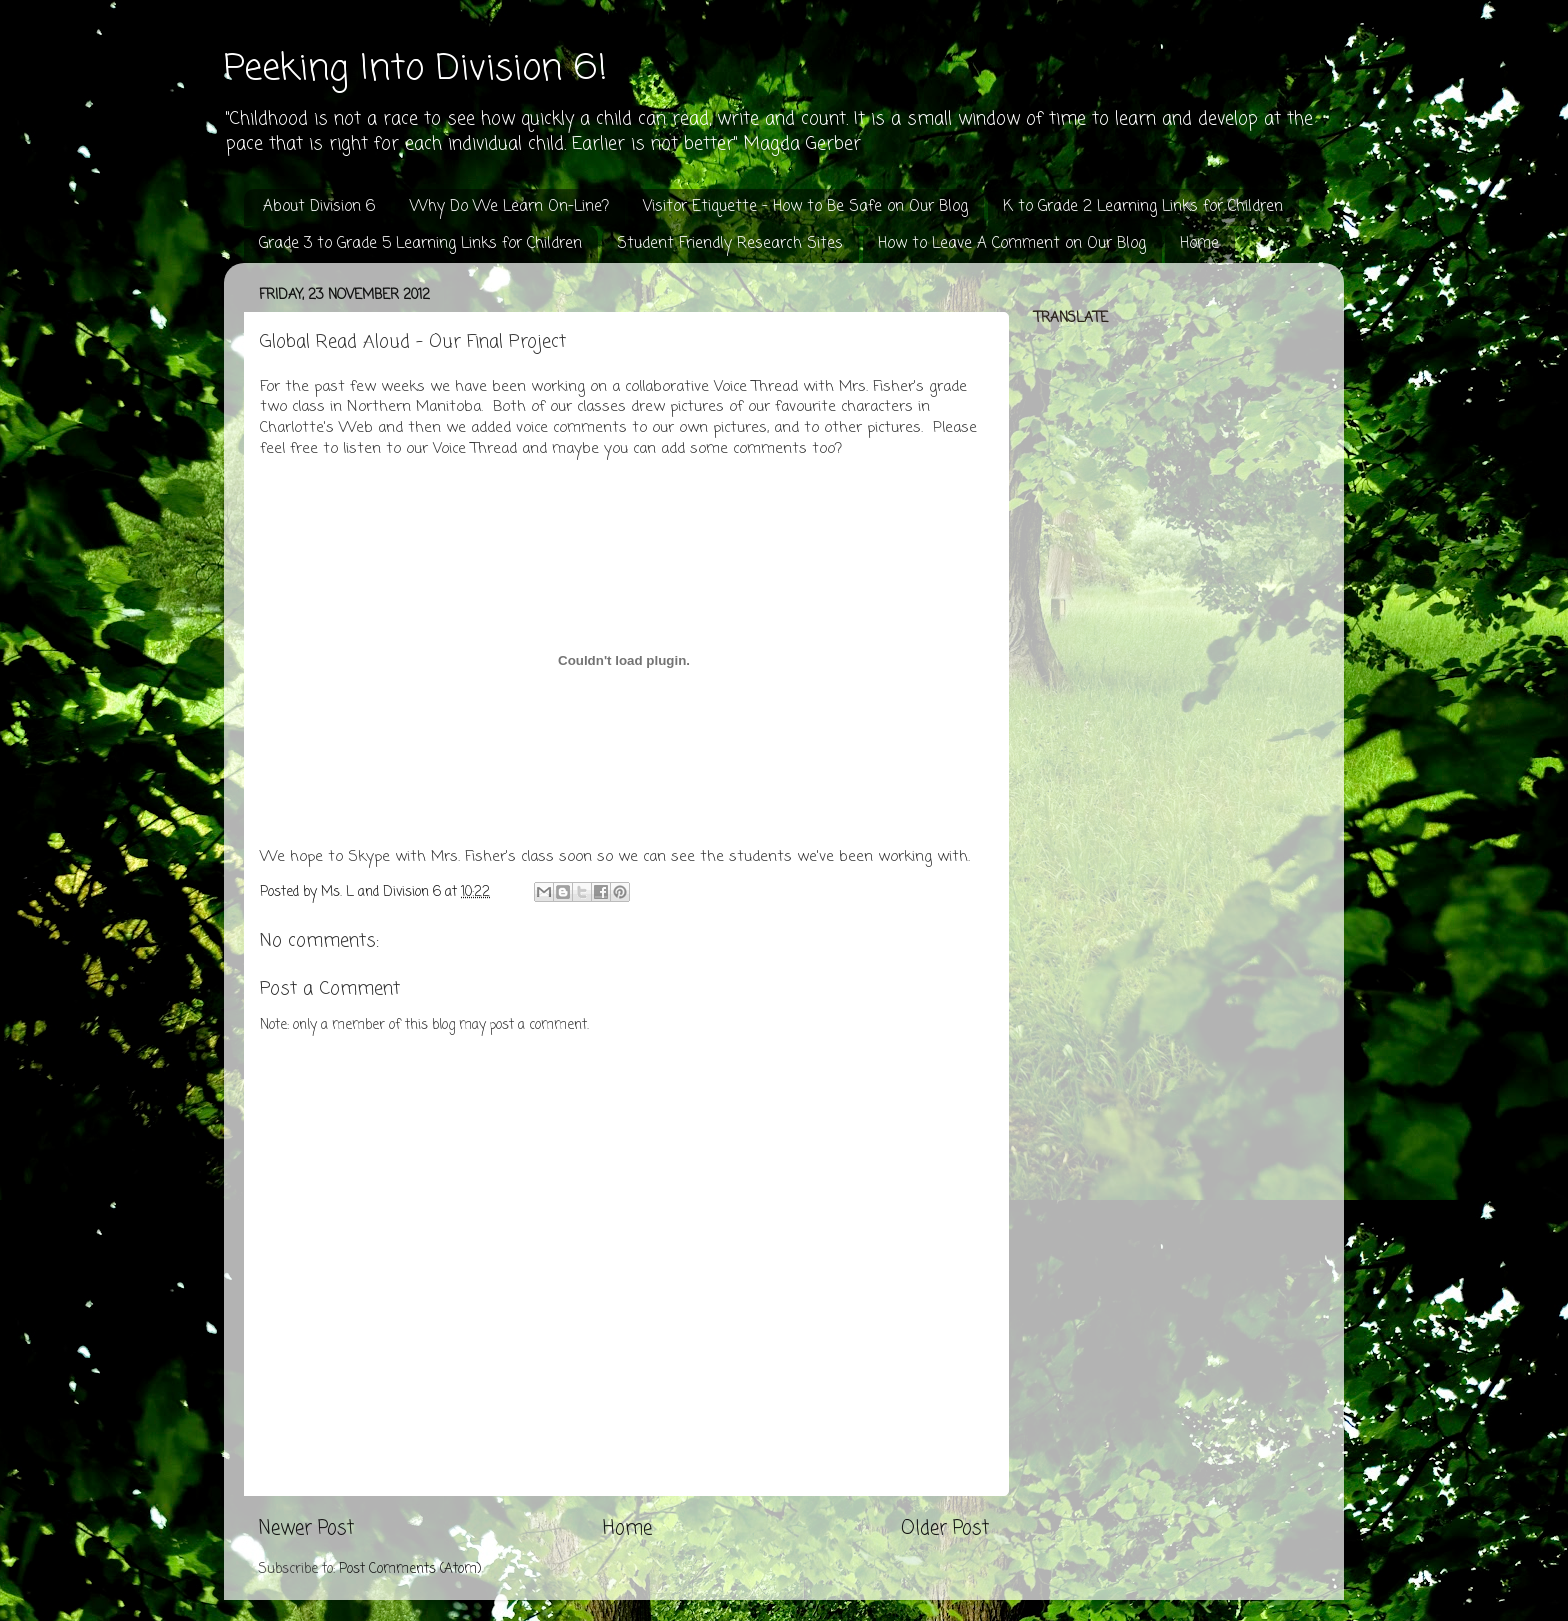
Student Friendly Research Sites (730, 244)
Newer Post (306, 1529)
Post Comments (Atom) (410, 1569)
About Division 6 (319, 207)
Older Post (945, 1529)
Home (1199, 244)
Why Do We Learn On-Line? (509, 207)
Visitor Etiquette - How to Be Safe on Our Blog (805, 207)
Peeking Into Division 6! (415, 69)
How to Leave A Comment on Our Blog (1012, 244)
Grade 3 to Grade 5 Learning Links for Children (420, 244)
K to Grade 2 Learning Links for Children (1143, 207)
